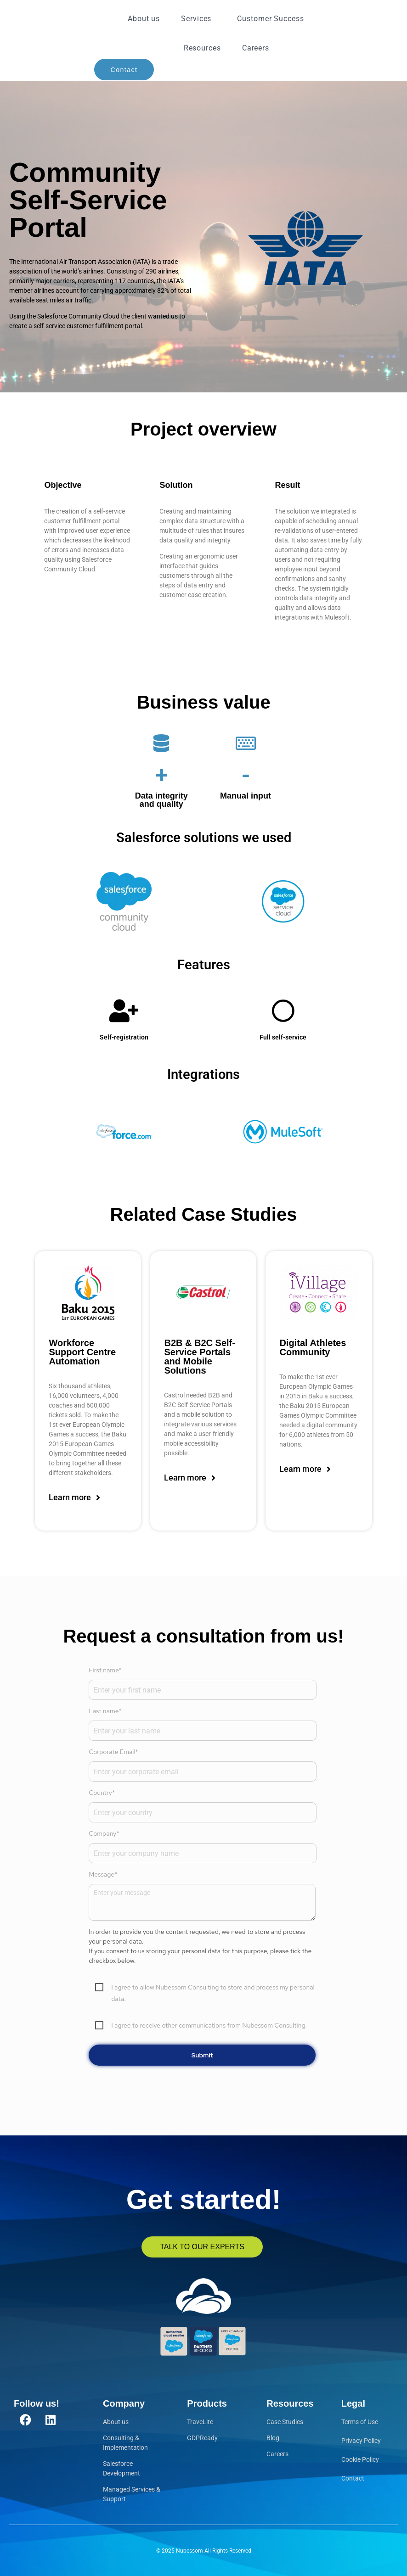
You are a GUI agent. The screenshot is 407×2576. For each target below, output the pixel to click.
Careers (255, 48)
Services (198, 18)
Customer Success (270, 18)
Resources (202, 48)
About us (144, 18)
